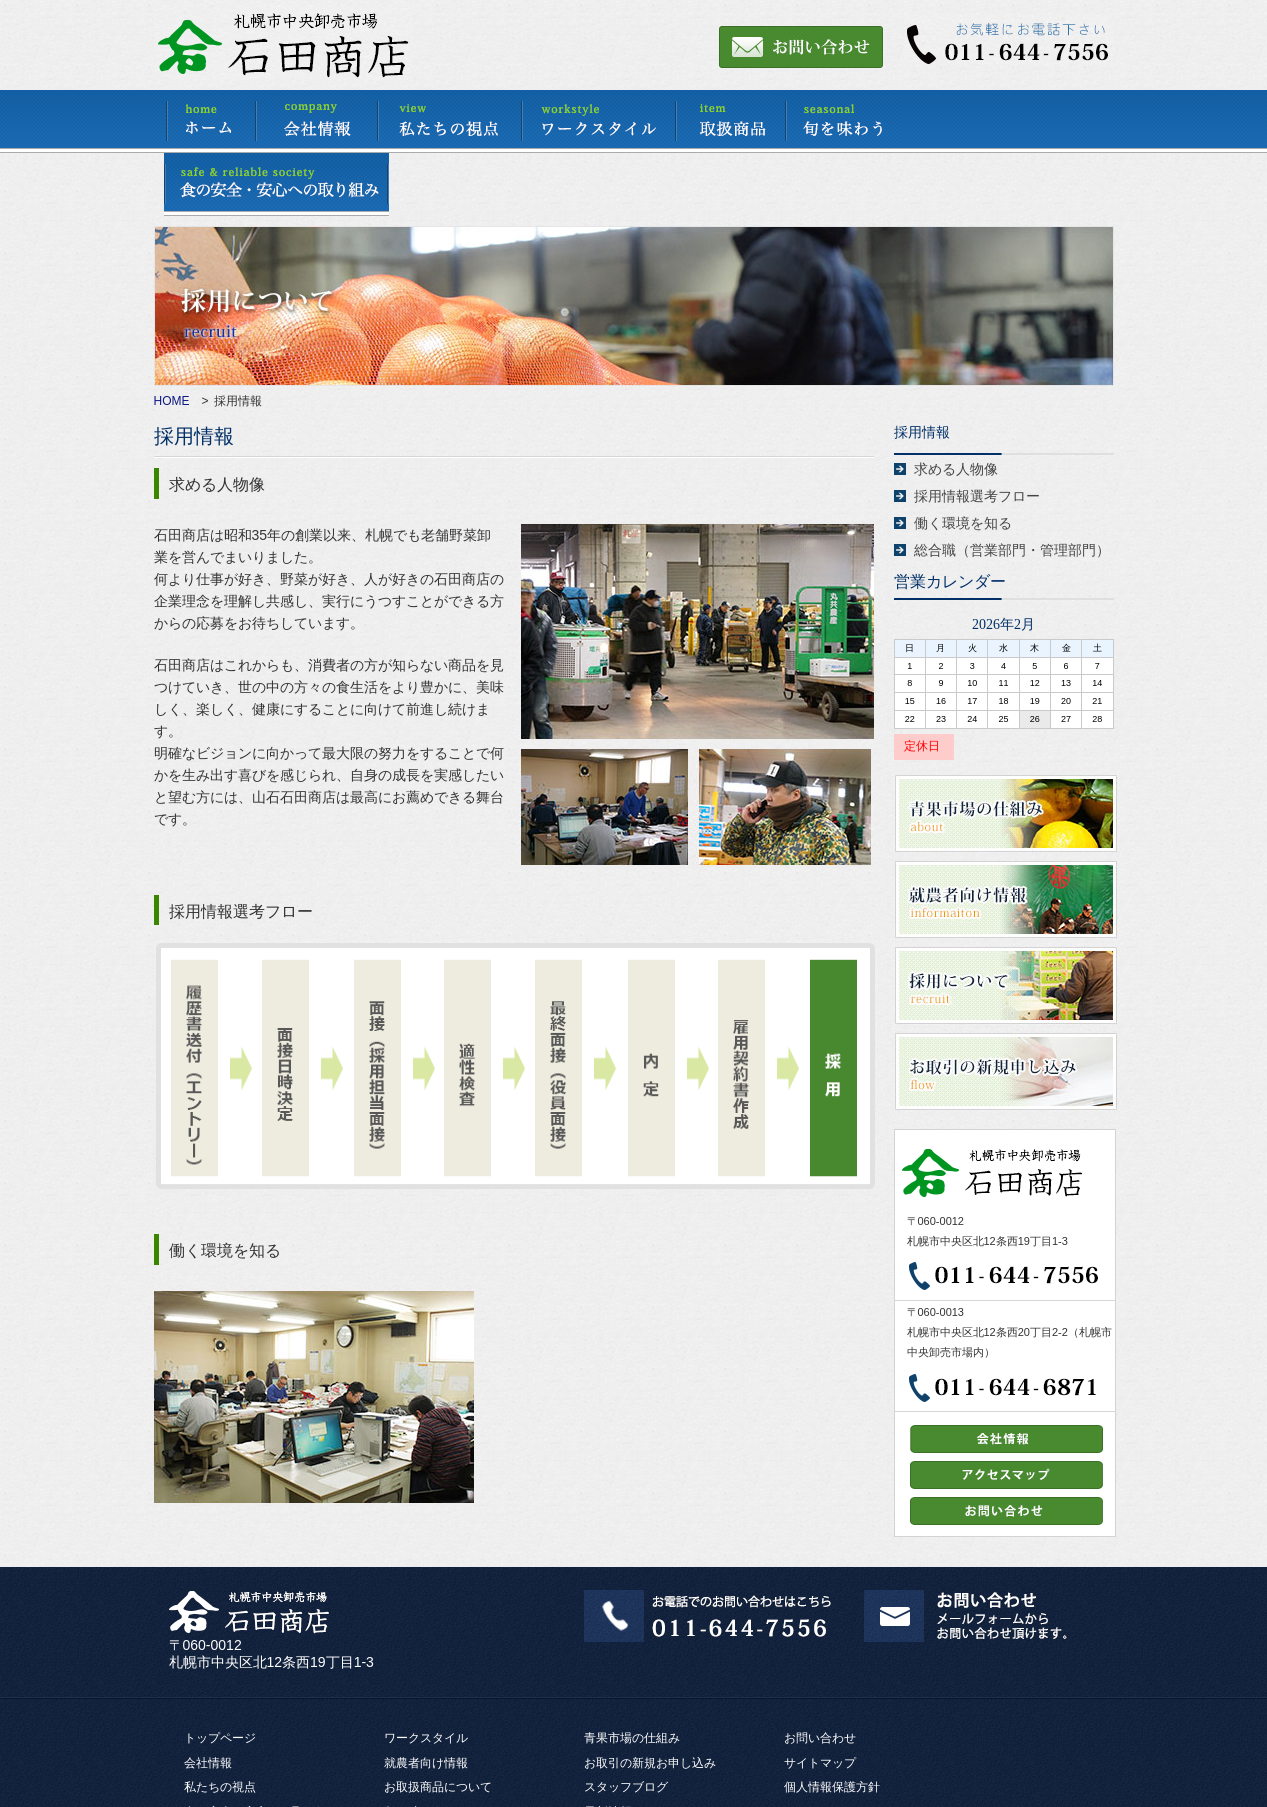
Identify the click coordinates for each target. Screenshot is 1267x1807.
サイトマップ (820, 1763)
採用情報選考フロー (977, 496)
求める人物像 (956, 469)
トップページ (220, 1738)
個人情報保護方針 (832, 1787)
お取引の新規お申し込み (650, 1763)
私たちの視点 (220, 1787)
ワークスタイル (426, 1738)
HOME (172, 401)
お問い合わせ (820, 1738)
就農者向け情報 (426, 1763)
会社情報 (208, 1763)
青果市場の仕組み (632, 1738)
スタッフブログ (626, 1787)
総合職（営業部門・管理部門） (1012, 550)
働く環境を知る (963, 523)
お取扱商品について (438, 1787)
